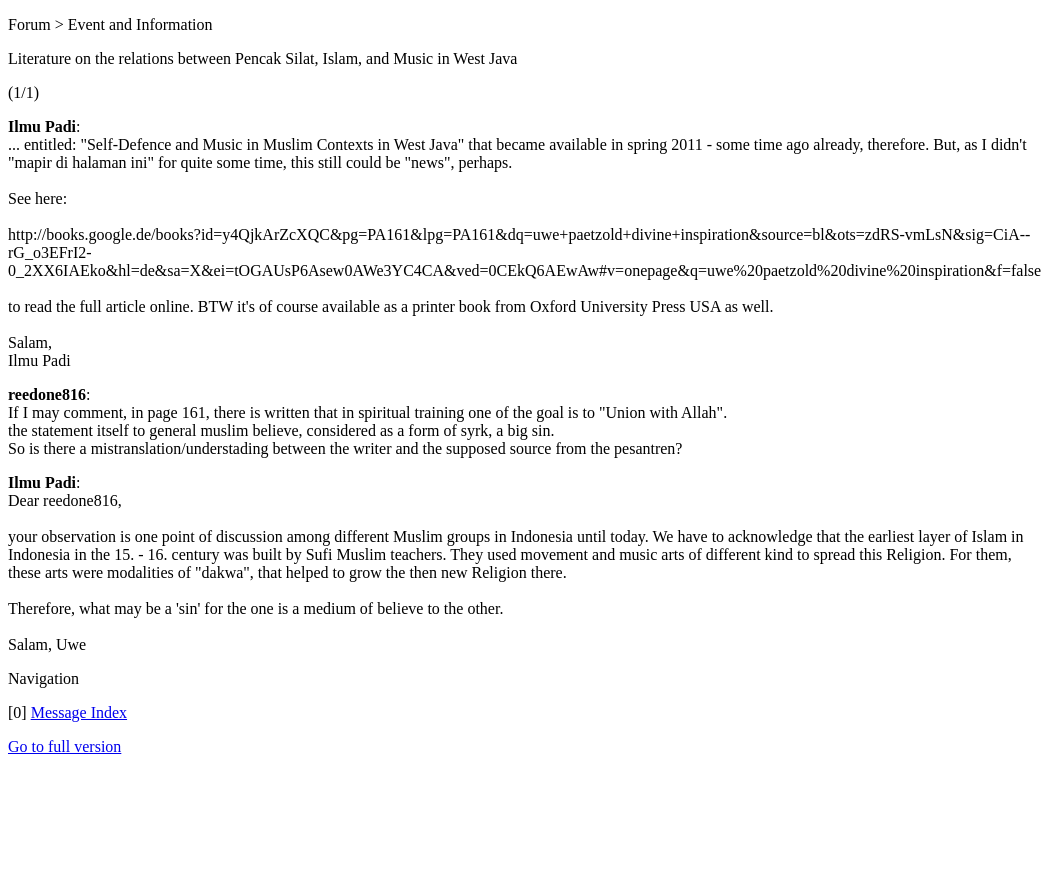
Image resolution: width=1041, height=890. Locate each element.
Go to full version (64, 746)
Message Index (79, 712)
